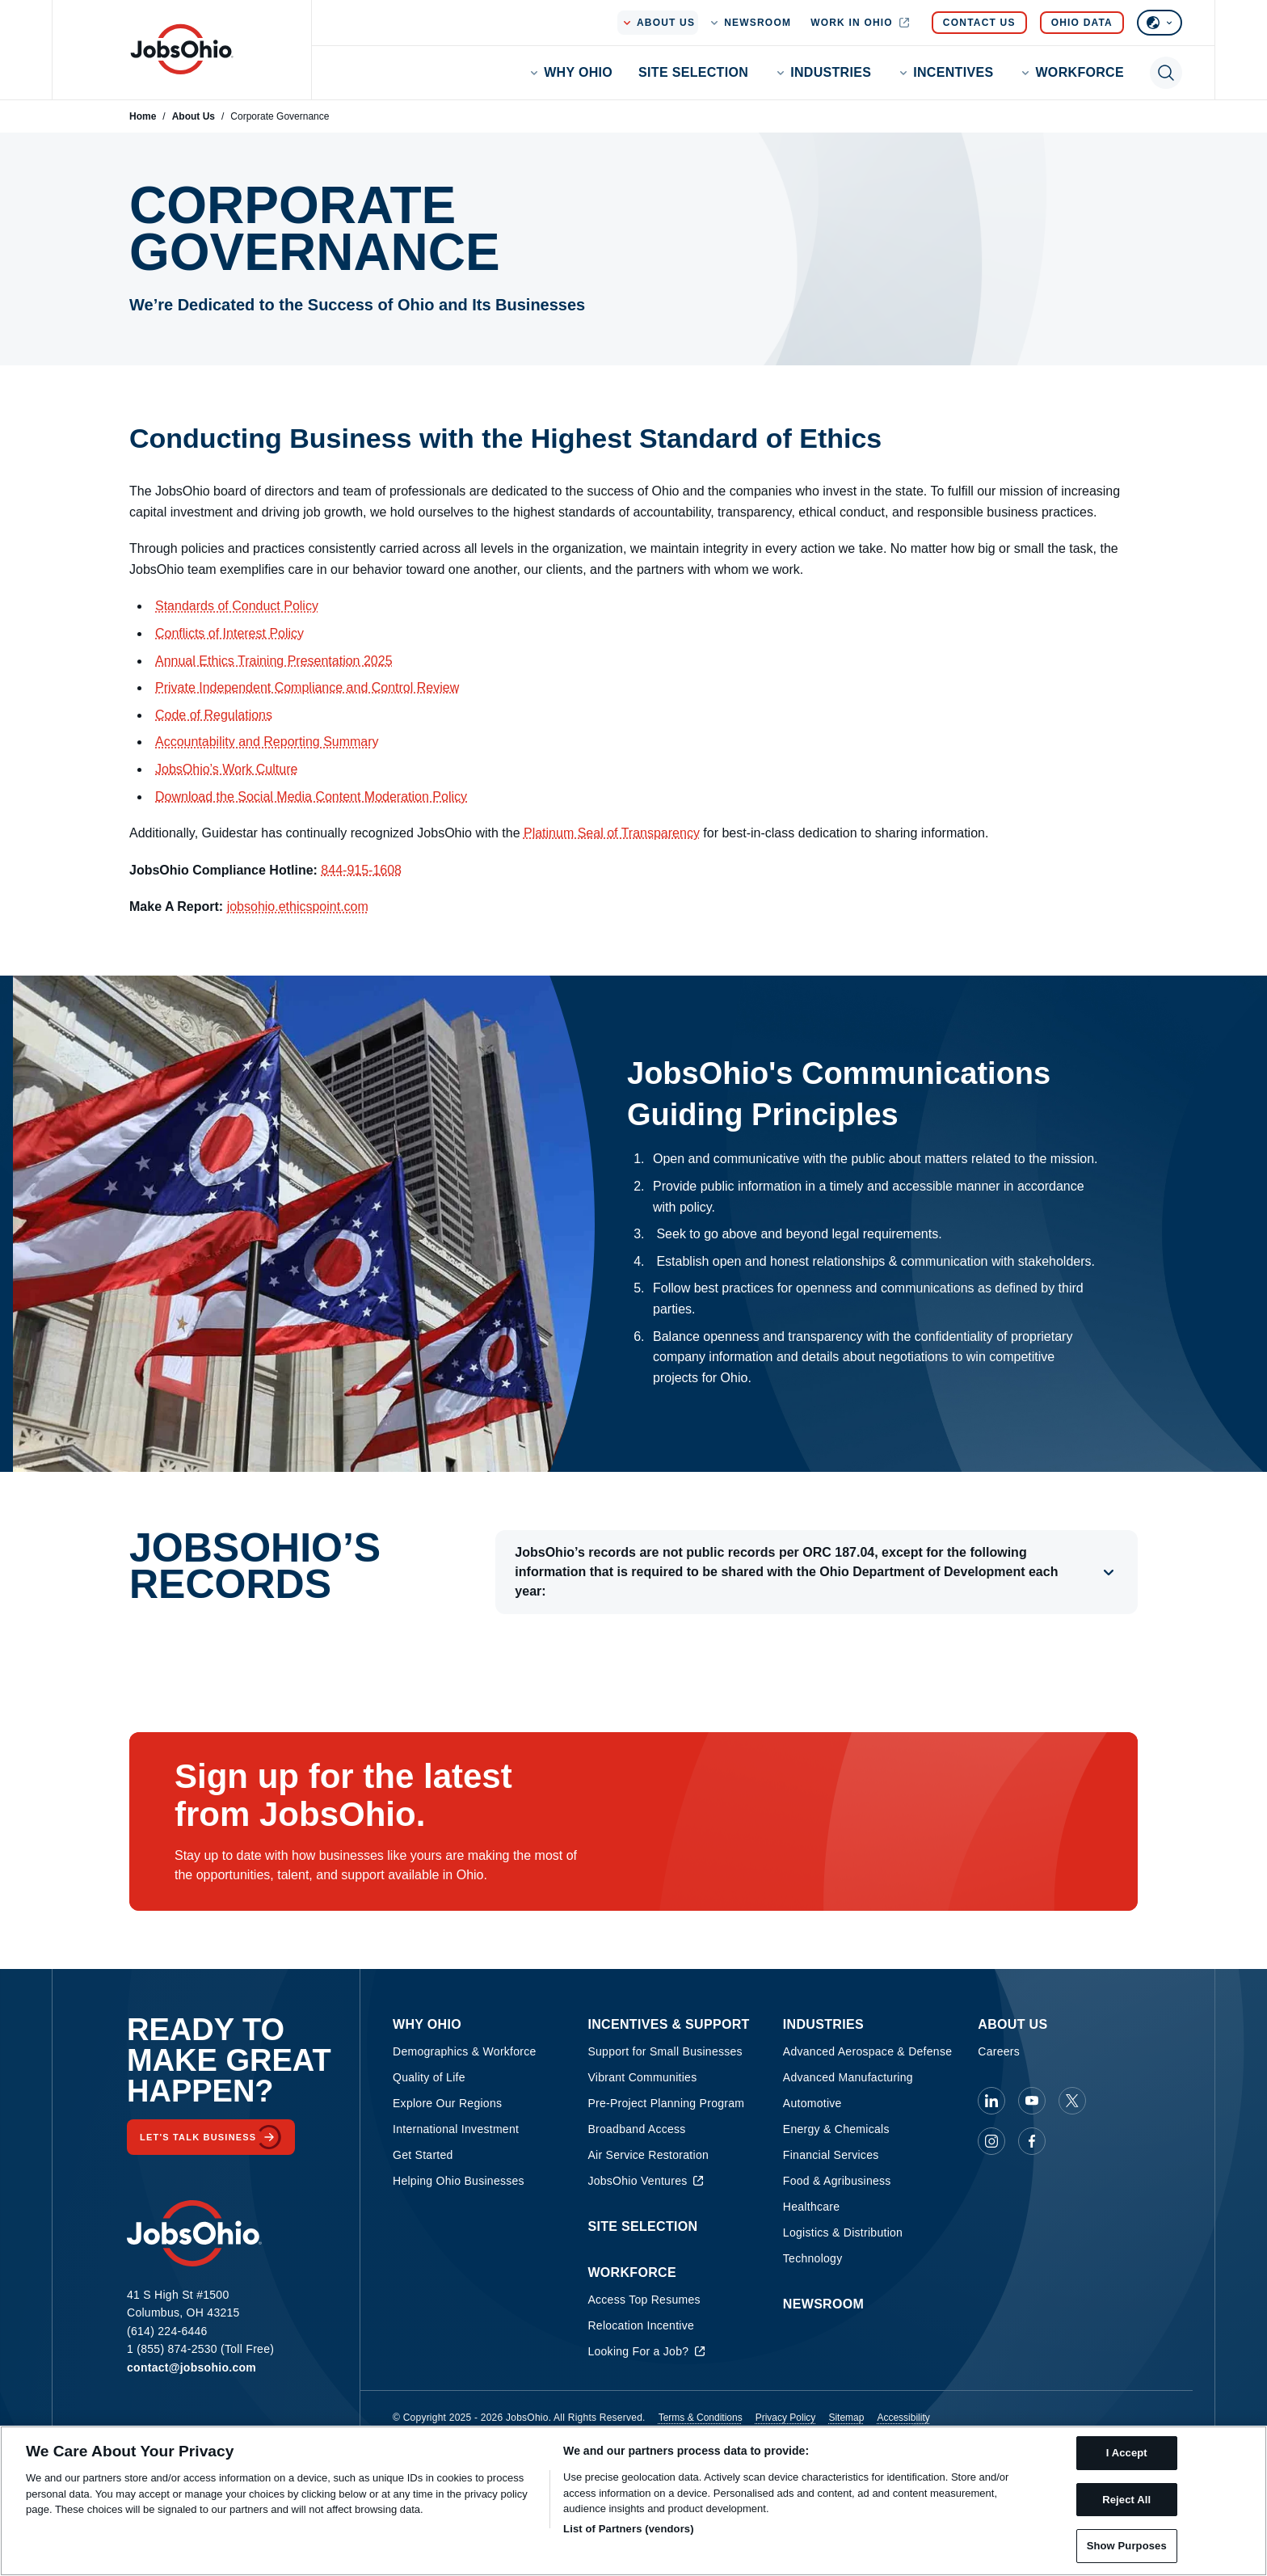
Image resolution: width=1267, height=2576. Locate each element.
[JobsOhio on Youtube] (1032, 2100)
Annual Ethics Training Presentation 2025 (274, 661)
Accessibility (903, 2417)
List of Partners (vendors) (628, 2529)
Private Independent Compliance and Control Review (307, 687)
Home (142, 116)
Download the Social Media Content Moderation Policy (311, 796)
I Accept (1126, 2453)
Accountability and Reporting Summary (267, 741)
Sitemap (846, 2417)
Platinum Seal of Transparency (612, 833)
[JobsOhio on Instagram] (991, 2141)
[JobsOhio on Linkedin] (991, 2100)
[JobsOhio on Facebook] (1032, 2141)
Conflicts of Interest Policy (229, 633)
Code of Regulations (213, 715)
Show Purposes (1127, 2546)
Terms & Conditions (701, 2417)
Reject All (1126, 2500)
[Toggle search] (1166, 73)
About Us (193, 116)
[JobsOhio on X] (1072, 2100)
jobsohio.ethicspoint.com (297, 906)
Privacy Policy (786, 2417)
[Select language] (1159, 23)
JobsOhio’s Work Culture (226, 769)
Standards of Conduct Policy (236, 606)
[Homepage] (182, 49)
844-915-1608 (361, 870)
